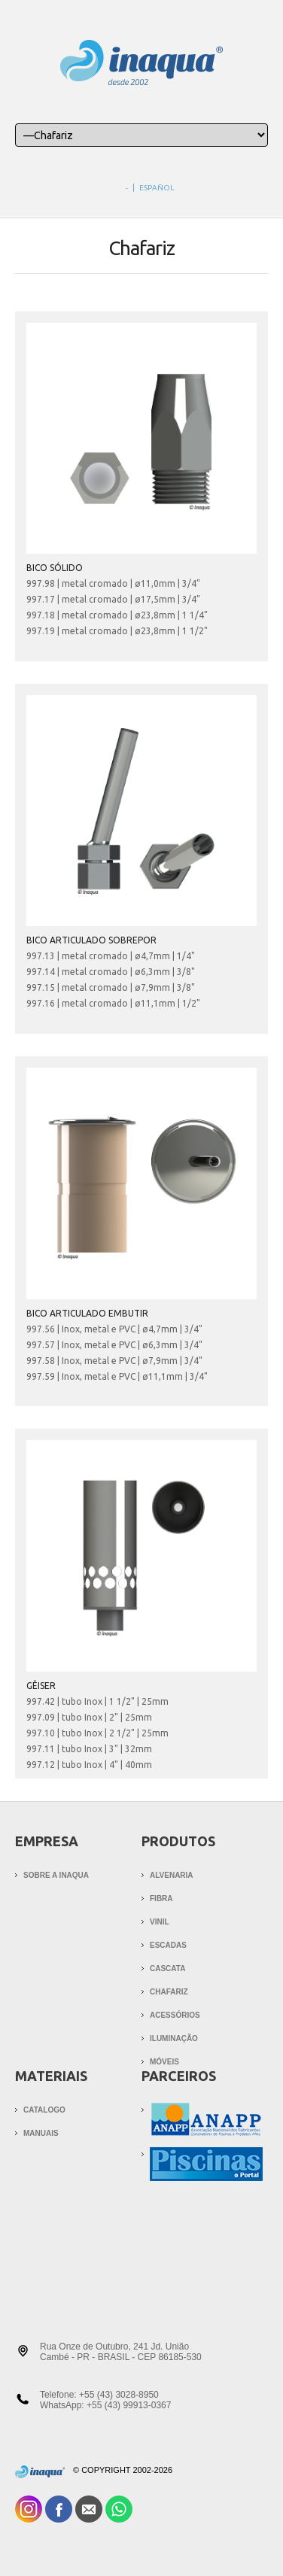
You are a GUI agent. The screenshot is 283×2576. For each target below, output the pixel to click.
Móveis (164, 2062)
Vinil (159, 1922)
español (156, 188)
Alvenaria (171, 1875)
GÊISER (41, 1685)
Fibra (161, 1898)
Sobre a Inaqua (56, 1875)
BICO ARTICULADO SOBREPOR (91, 940)
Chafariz (169, 1992)
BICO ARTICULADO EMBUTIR (87, 1313)
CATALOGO (44, 2110)
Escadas (168, 1945)
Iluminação (174, 2038)
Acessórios (175, 2015)
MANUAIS (41, 2133)
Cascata (167, 1968)
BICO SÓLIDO (54, 568)
